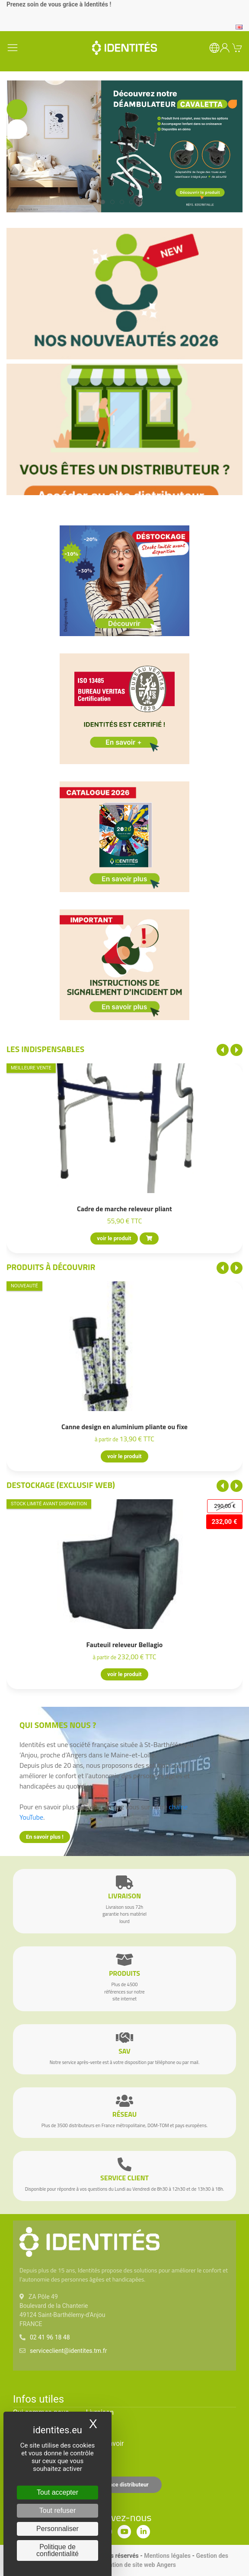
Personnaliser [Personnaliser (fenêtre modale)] (57, 2528)
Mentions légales (167, 2555)
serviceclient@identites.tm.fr (68, 2350)
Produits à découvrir (51, 1267)
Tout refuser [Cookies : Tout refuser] (57, 2510)
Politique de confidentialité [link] (57, 2550)
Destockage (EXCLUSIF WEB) (60, 1484)
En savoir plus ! (45, 1837)
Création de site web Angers (137, 2564)
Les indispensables (45, 1049)
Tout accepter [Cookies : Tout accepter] (57, 2492)
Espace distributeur (124, 2484)
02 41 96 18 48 (50, 2337)
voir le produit (114, 1238)
